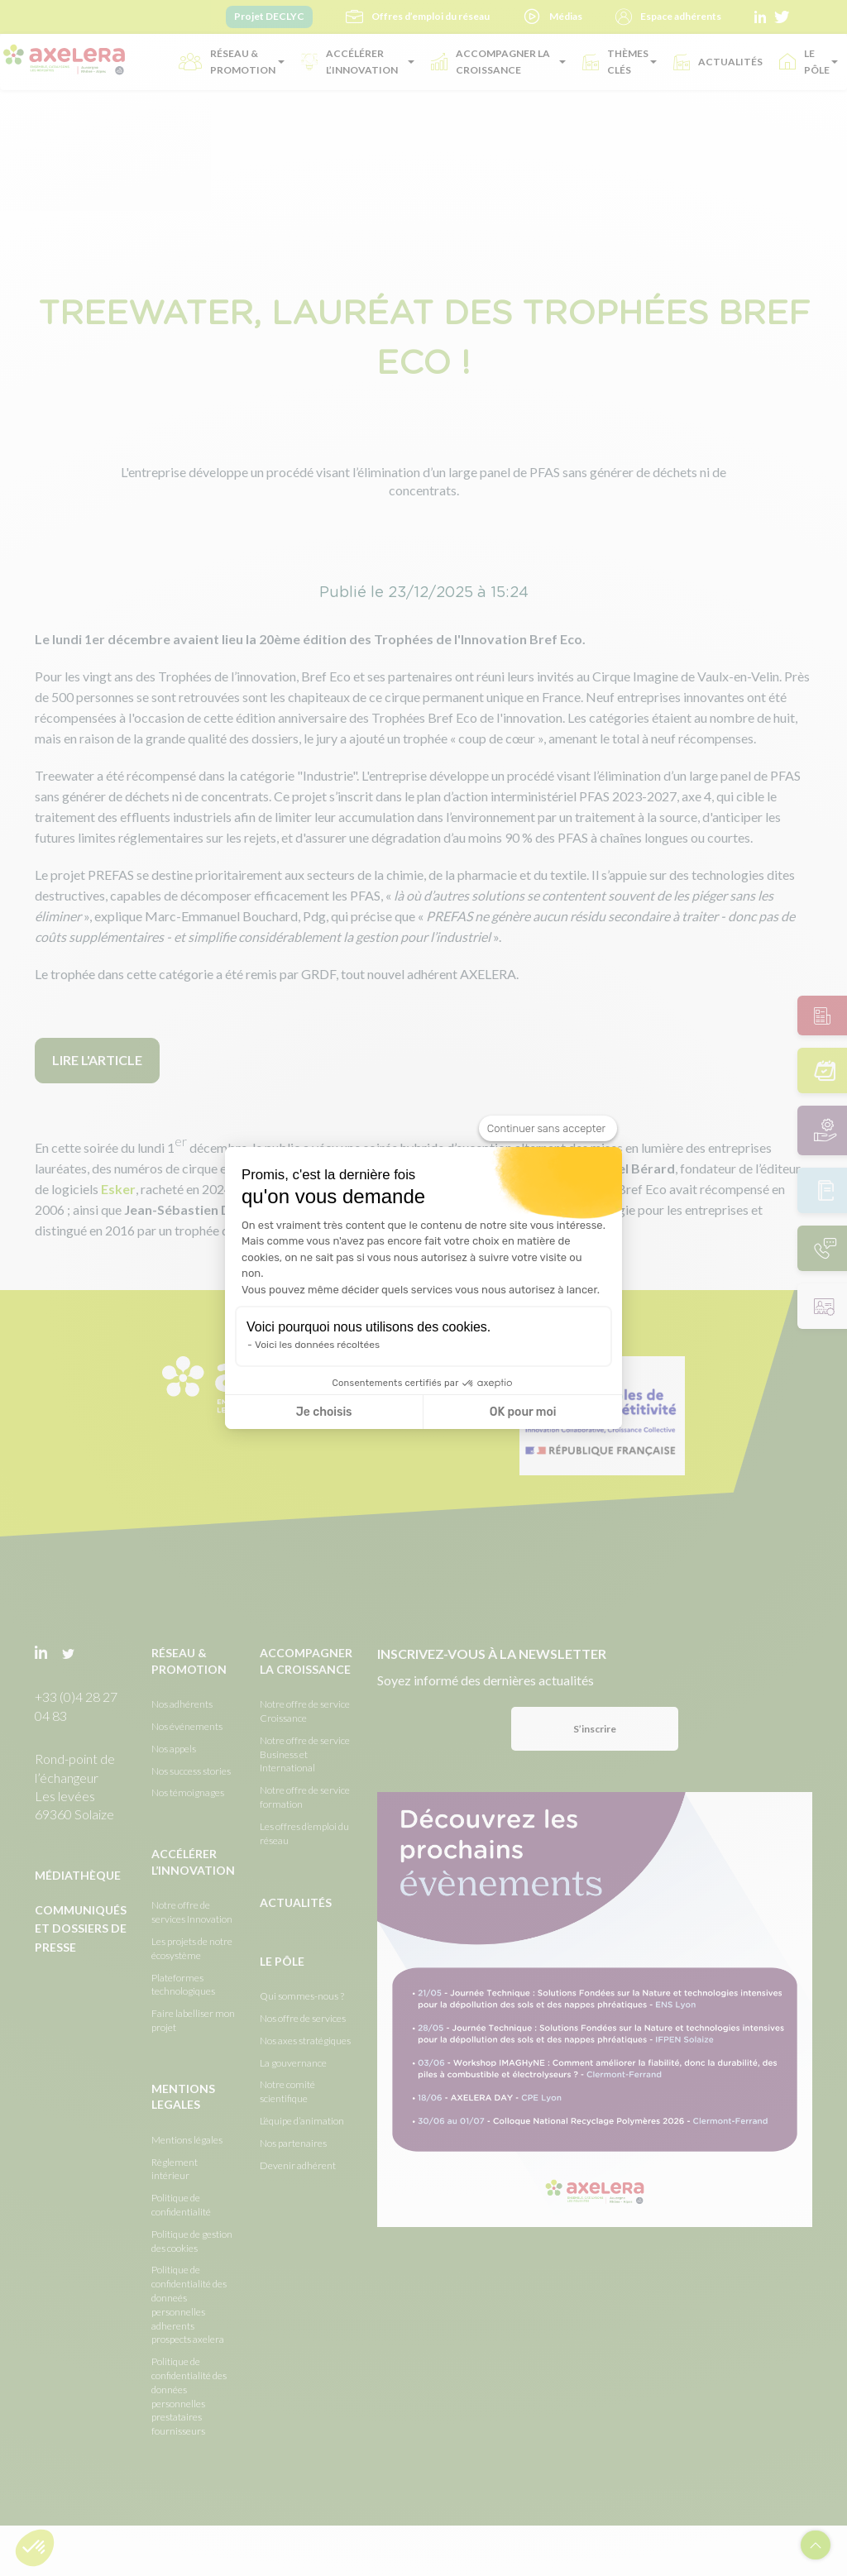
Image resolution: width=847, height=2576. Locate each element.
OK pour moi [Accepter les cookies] (523, 1412)
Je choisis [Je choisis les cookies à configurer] (324, 1412)
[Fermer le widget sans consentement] (548, 1129)
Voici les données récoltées (317, 1344)
